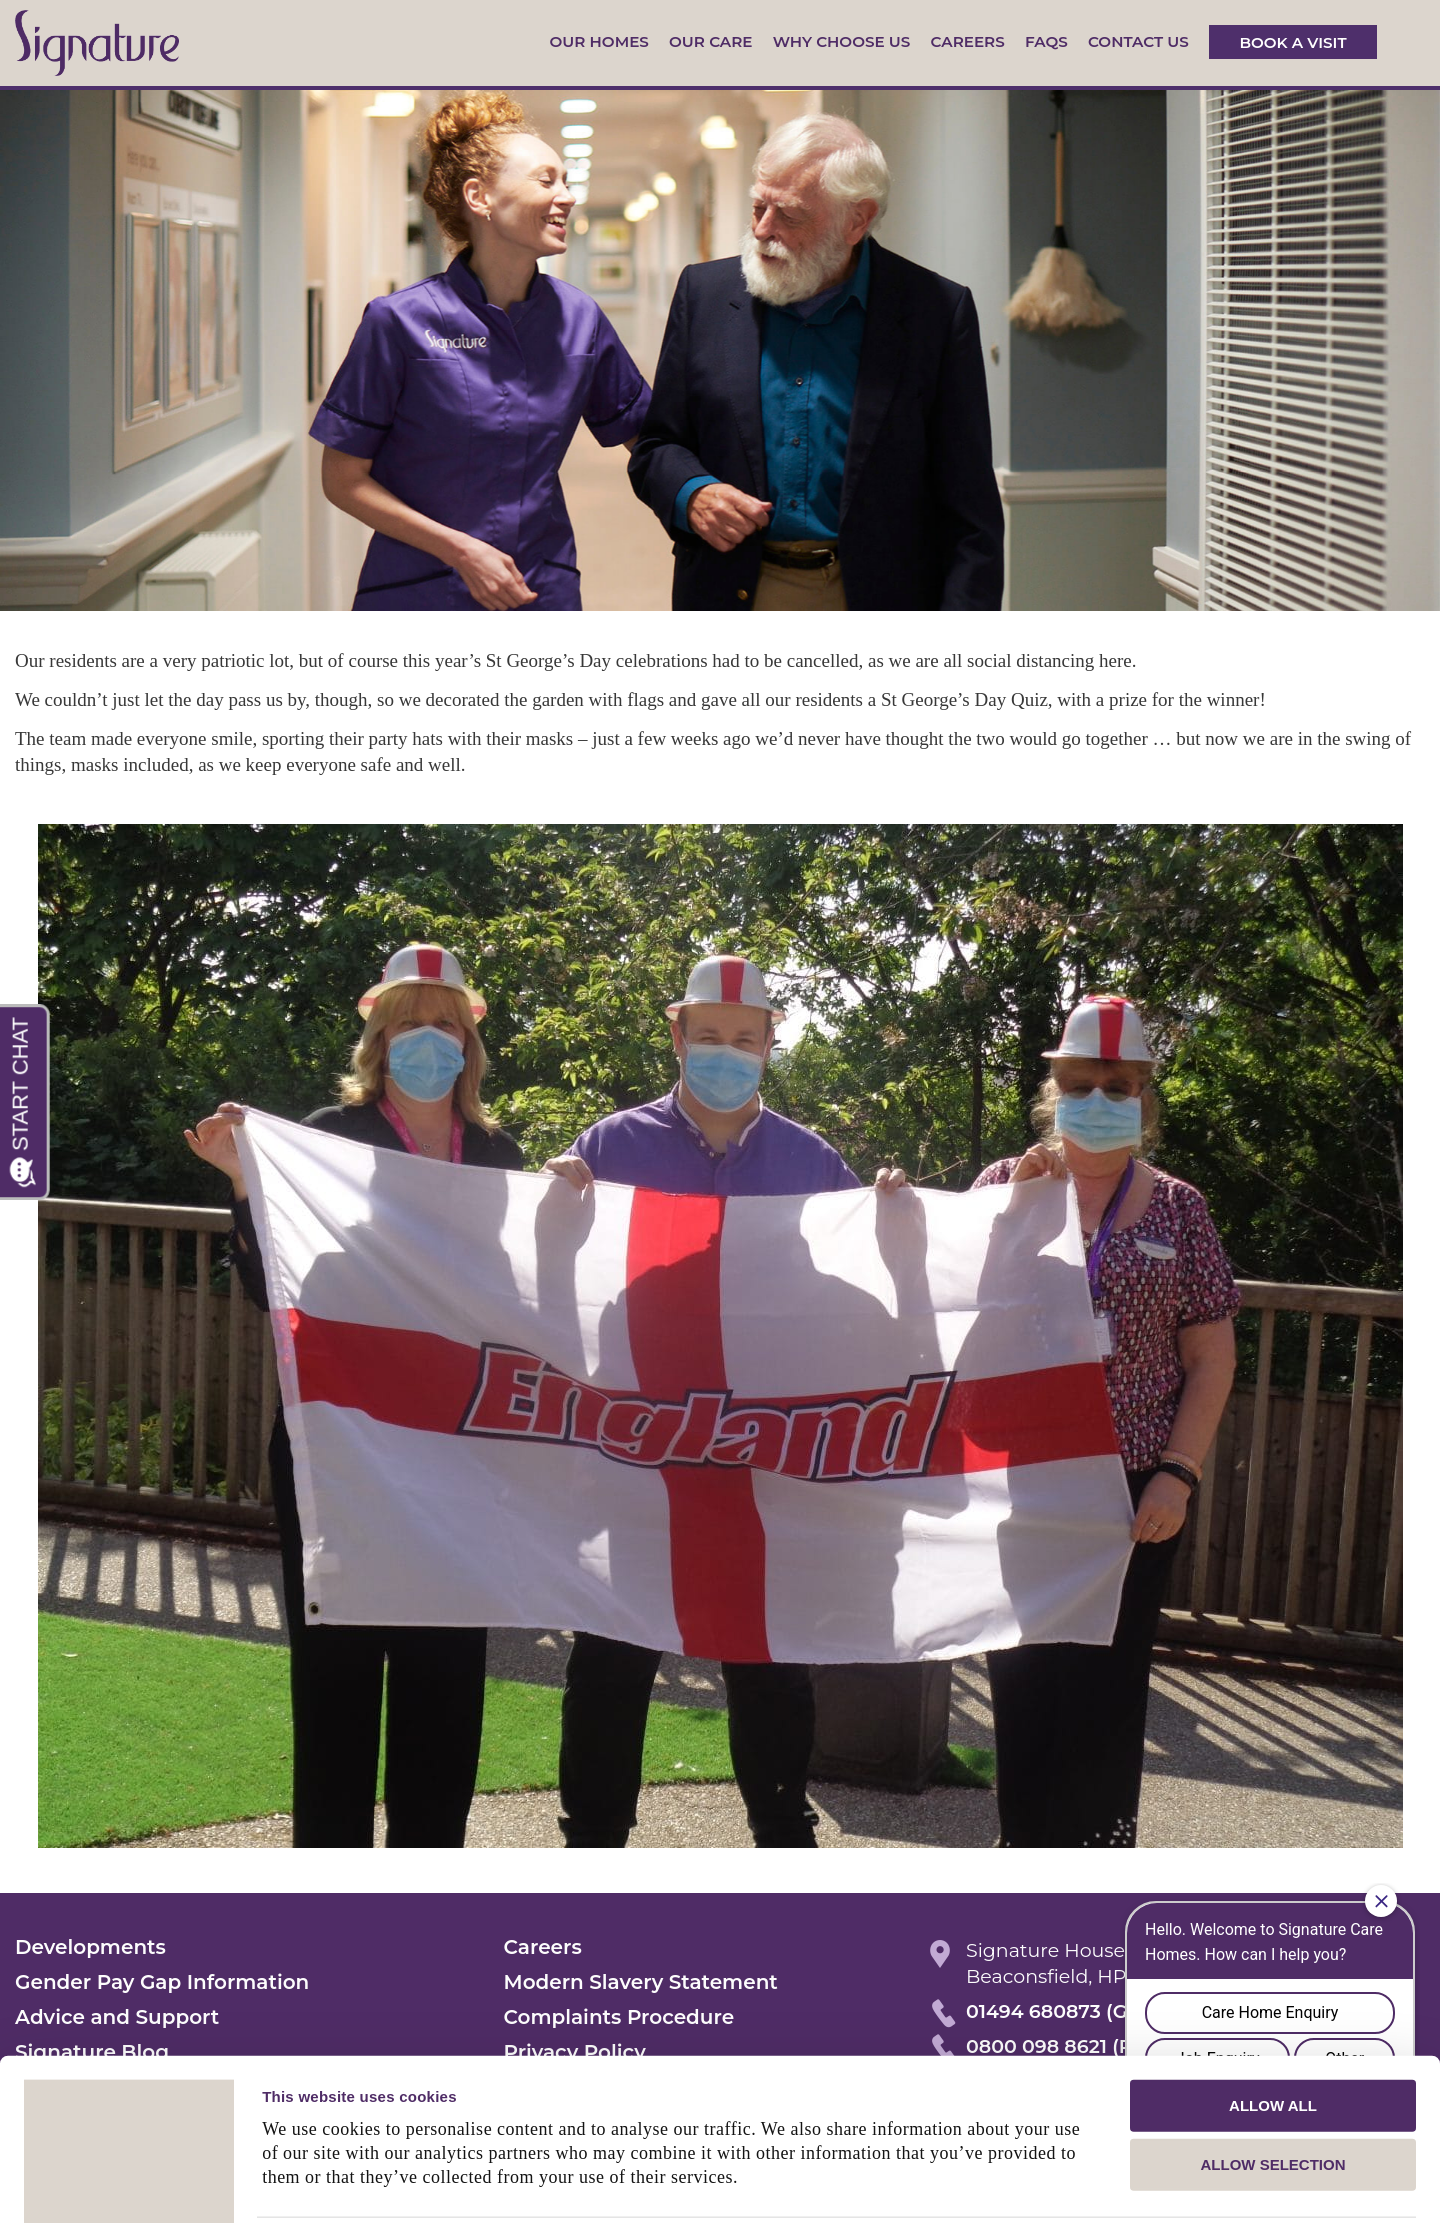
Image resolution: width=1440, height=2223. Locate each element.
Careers (968, 41)
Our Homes (598, 41)
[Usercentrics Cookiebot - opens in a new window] (129, 2184)
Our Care (710, 41)
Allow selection (1273, 2091)
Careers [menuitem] (543, 1947)
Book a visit (1292, 41)
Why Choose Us (842, 41)
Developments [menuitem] (90, 1947)
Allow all (1273, 2031)
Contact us (1138, 41)
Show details (1049, 2183)
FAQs (1046, 41)
